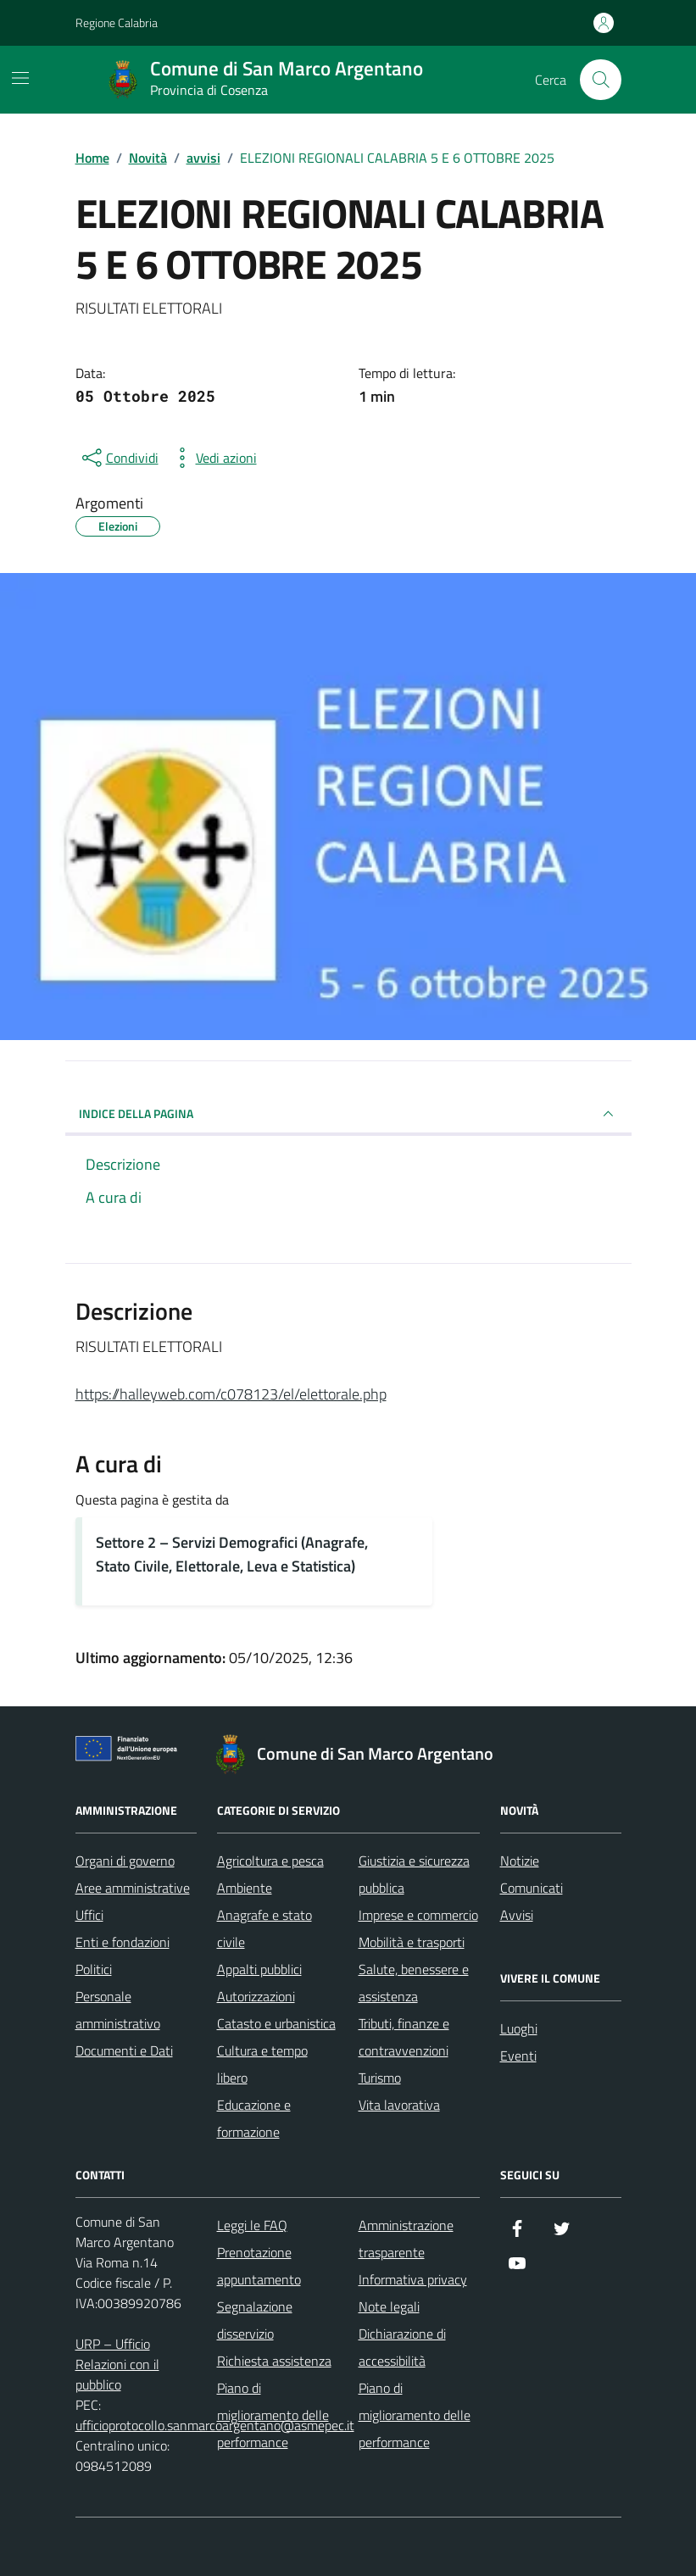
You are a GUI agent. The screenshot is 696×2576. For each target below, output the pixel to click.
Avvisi (516, 1915)
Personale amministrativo (117, 2010)
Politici (93, 1969)
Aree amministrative (132, 1888)
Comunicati (531, 1888)
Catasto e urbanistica (276, 2023)
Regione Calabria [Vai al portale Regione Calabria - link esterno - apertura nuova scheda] (116, 22)
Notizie (519, 1860)
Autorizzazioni (256, 1996)
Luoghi (518, 2028)
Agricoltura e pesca (270, 1860)
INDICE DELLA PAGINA (348, 1114)
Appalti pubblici (259, 1969)
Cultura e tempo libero (262, 2064)
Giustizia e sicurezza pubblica (414, 1874)
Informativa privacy (413, 2279)
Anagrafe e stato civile (264, 1928)
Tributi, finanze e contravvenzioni (404, 2037)
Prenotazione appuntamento (259, 2265)
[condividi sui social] (118, 457)
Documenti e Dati (124, 2050)
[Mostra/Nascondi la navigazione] (20, 78)
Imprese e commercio (418, 1915)
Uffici (89, 1915)
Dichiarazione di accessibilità (402, 2347)
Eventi (518, 2055)
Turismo (380, 2077)
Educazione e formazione (254, 2118)
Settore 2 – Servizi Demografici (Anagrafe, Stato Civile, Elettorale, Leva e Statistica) (232, 1554)
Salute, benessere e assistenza (414, 1982)
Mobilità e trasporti (412, 1942)
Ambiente (244, 1888)
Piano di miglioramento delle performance (273, 2415)
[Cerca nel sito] (600, 79)
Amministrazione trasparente (406, 2238)
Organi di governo (125, 1860)
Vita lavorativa (399, 2105)
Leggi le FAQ (252, 2225)
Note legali (389, 2306)
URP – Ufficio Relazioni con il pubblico (117, 2364)
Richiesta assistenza (274, 2361)
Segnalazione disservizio (254, 2320)
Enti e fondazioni (122, 1942)
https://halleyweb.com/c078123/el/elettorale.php (231, 1394)
